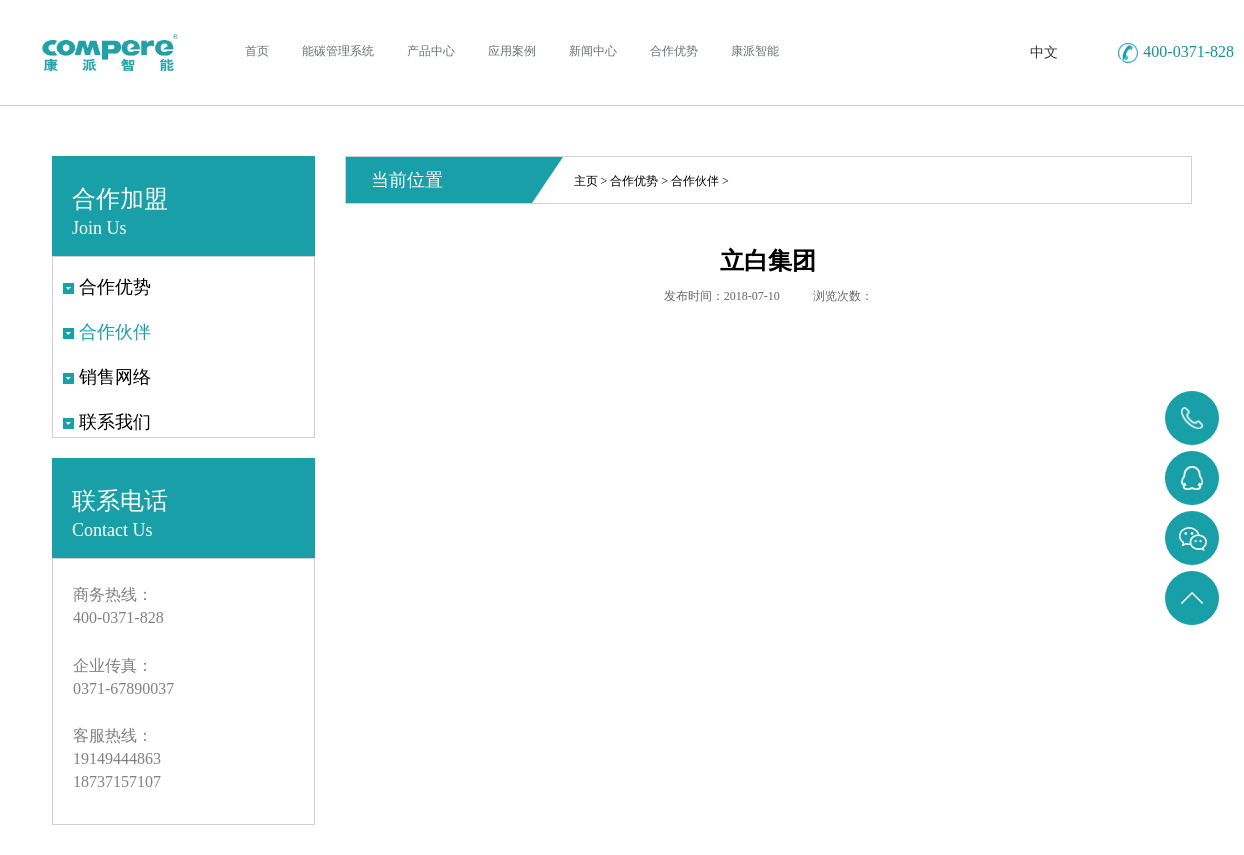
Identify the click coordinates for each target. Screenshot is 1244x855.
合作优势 (634, 181)
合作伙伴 (695, 181)
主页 (586, 181)
